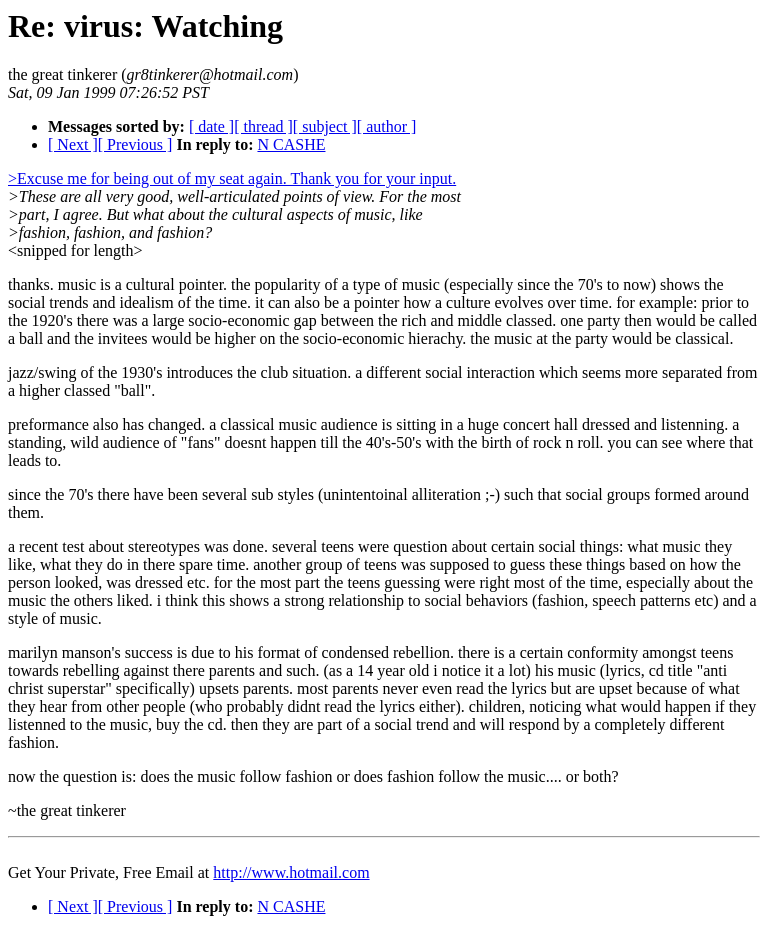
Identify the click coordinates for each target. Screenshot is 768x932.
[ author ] (387, 126)
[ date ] (211, 126)
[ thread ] (263, 126)
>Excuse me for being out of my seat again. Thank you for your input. (232, 178)
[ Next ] (73, 144)
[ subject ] (325, 126)
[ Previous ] (135, 144)
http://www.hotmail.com (291, 872)
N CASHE (291, 144)
